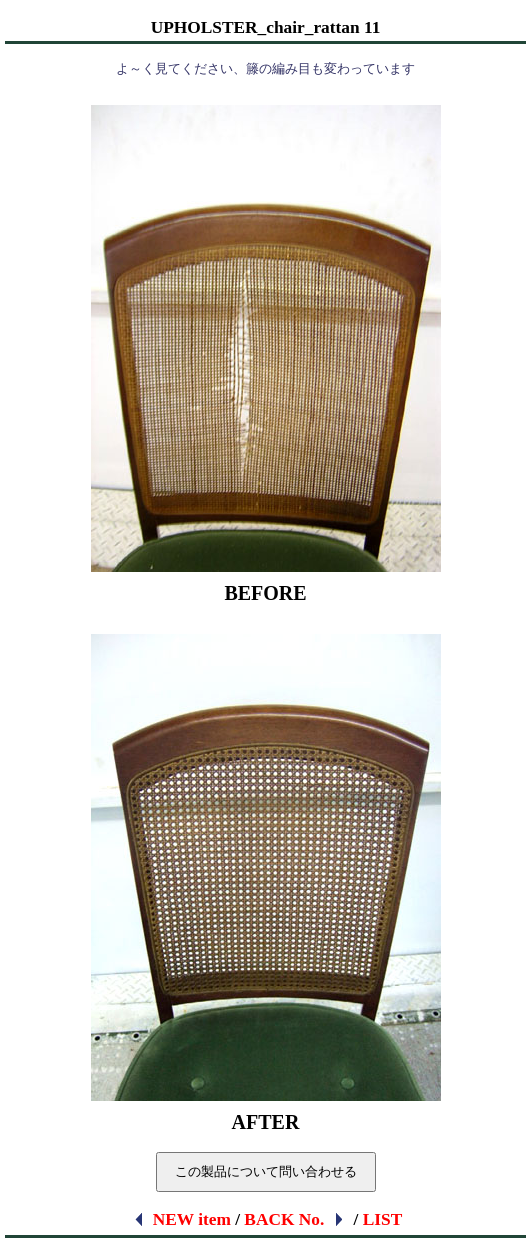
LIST (383, 1219)
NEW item (181, 1219)
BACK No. (295, 1219)
